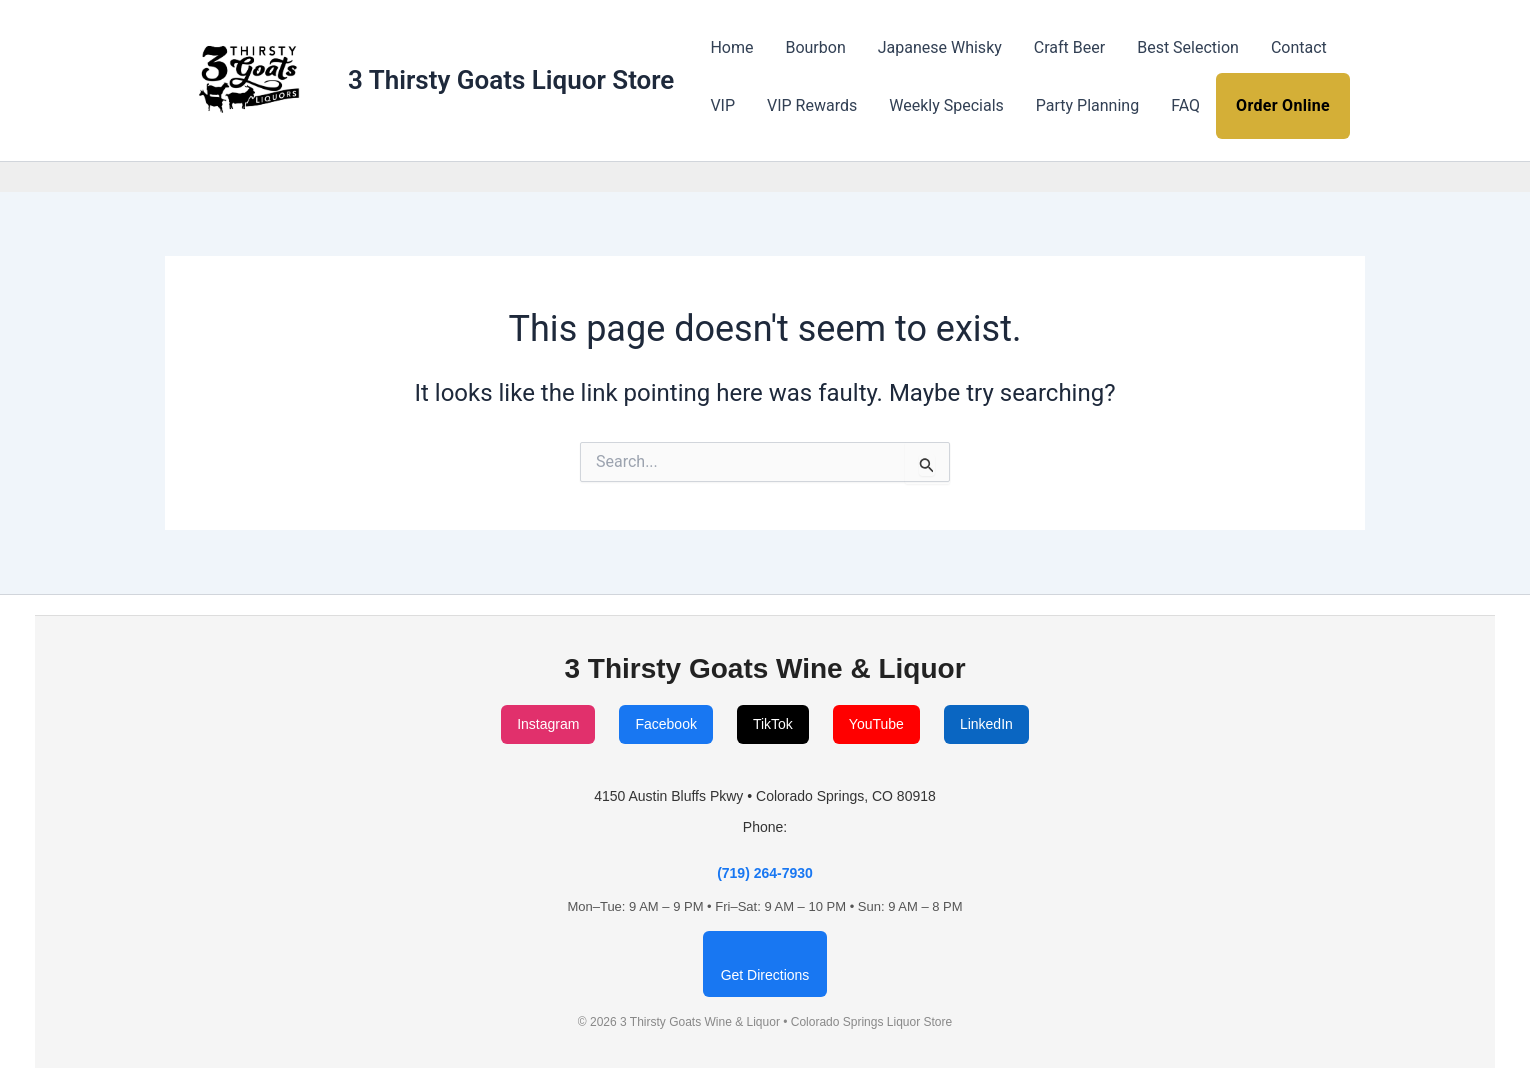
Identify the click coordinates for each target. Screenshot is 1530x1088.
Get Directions (765, 975)
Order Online (1283, 105)
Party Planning (1087, 105)
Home (731, 47)
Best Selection (1188, 47)
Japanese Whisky (940, 47)
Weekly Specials (946, 105)
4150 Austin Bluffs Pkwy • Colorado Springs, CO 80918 (765, 796)
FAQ (1185, 105)
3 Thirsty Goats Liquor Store (511, 80)
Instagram (548, 724)
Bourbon (815, 47)
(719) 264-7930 (765, 873)
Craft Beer (1069, 47)
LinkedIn (986, 724)
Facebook (665, 724)
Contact (1299, 47)
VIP (722, 105)
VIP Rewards (812, 105)
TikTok (773, 724)
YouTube (876, 724)
